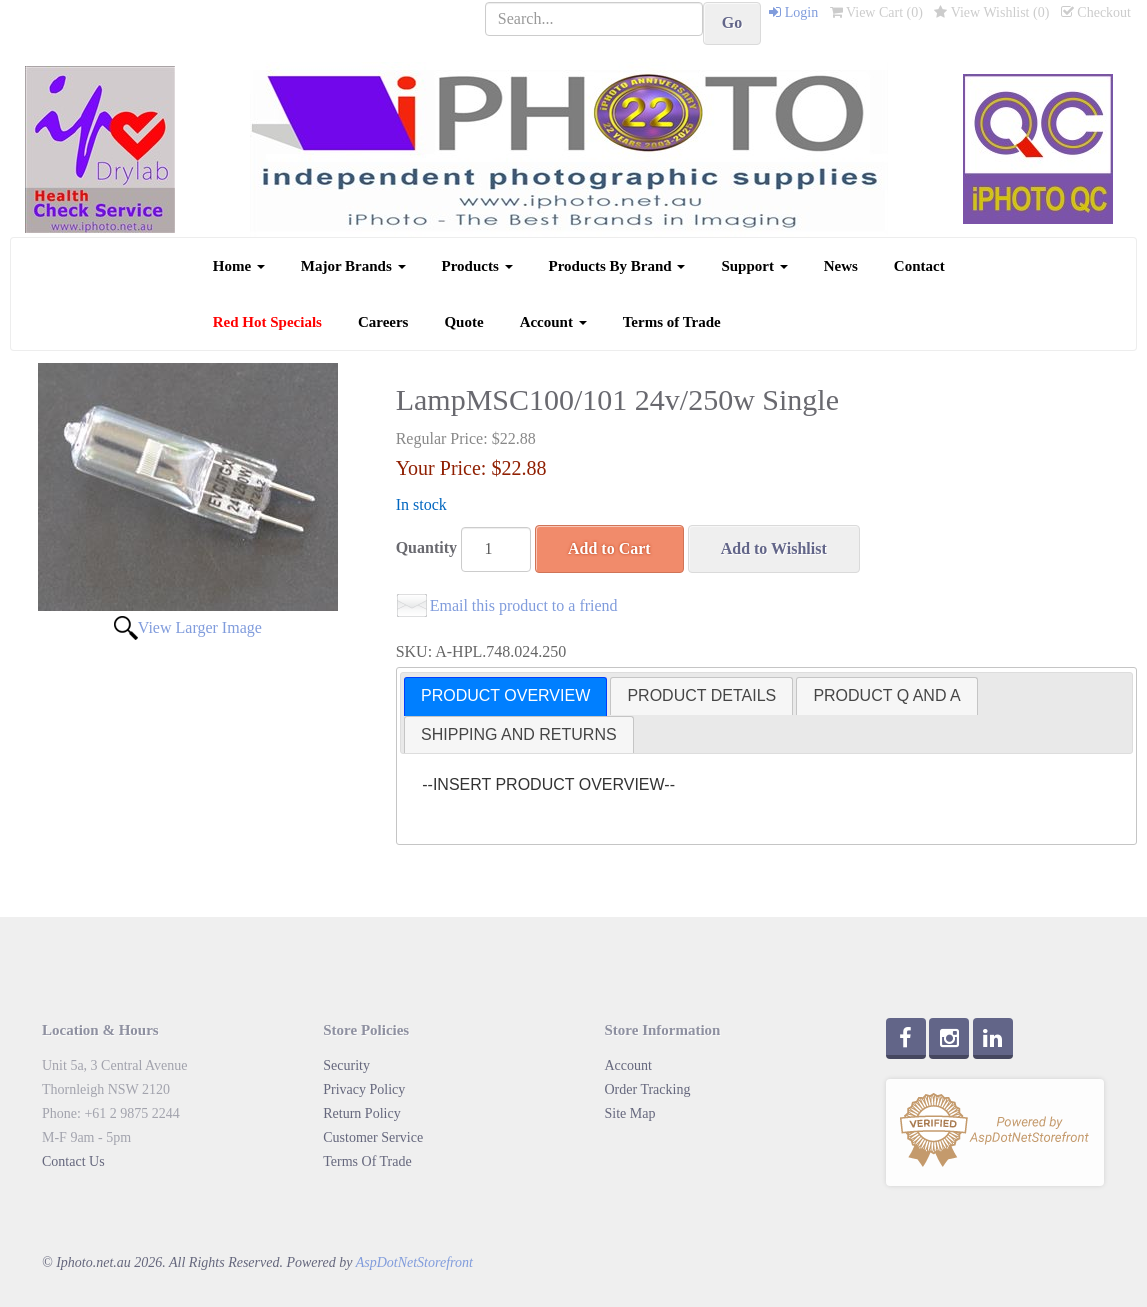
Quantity (426, 547)
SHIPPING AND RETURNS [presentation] (519, 734)
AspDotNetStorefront (414, 1262)
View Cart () (876, 12)
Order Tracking (648, 1089)
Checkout (1096, 12)
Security (346, 1065)
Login (793, 12)
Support (754, 266)
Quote (463, 322)
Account (553, 322)
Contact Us (73, 1161)
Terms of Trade (672, 322)
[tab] (505, 696)
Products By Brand (617, 266)
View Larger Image (200, 627)
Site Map (630, 1113)
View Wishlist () (991, 12)
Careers (383, 322)
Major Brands (353, 266)
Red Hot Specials (267, 322)
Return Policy (361, 1113)
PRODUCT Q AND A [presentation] (886, 695)
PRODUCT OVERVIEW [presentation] (505, 695)
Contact (919, 266)
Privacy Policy (364, 1089)
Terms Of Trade (367, 1161)
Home (239, 266)
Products (477, 266)
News (841, 266)
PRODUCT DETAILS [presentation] (701, 695)
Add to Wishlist (774, 548)
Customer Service (373, 1137)
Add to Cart (609, 548)
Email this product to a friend (524, 605)
